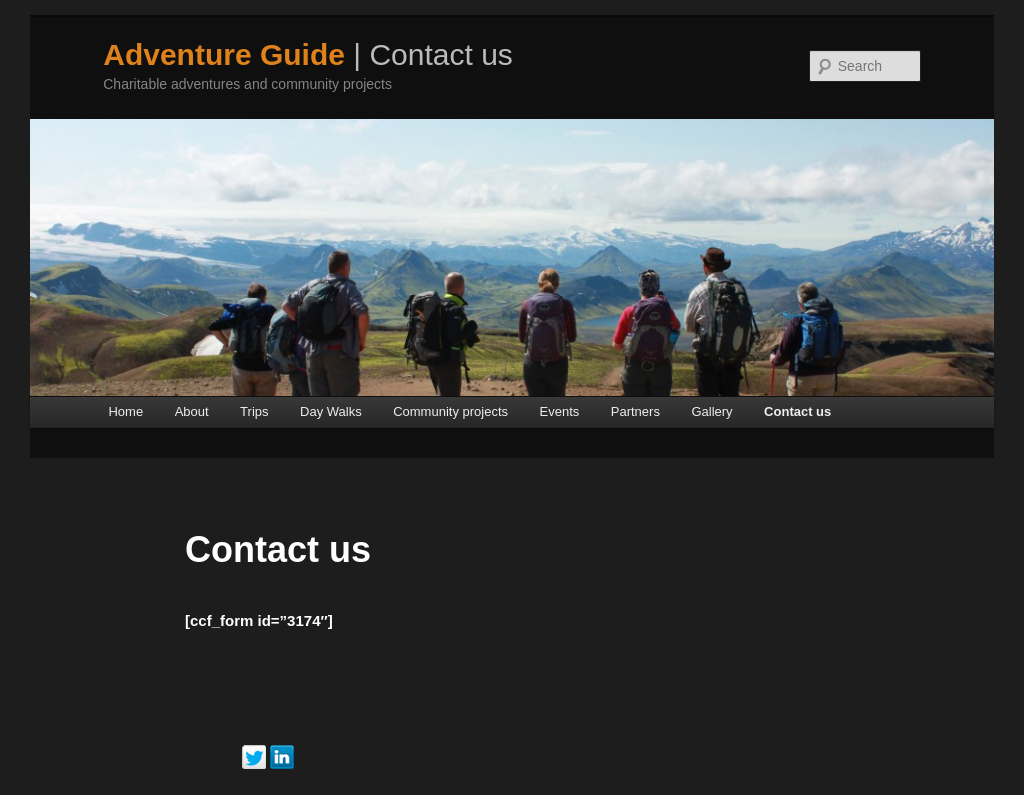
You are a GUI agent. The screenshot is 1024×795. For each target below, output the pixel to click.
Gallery (711, 411)
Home (125, 411)
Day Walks (331, 411)
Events (560, 411)
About (192, 411)
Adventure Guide (224, 54)
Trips (254, 411)
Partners (635, 411)
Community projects (450, 411)
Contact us (797, 411)
